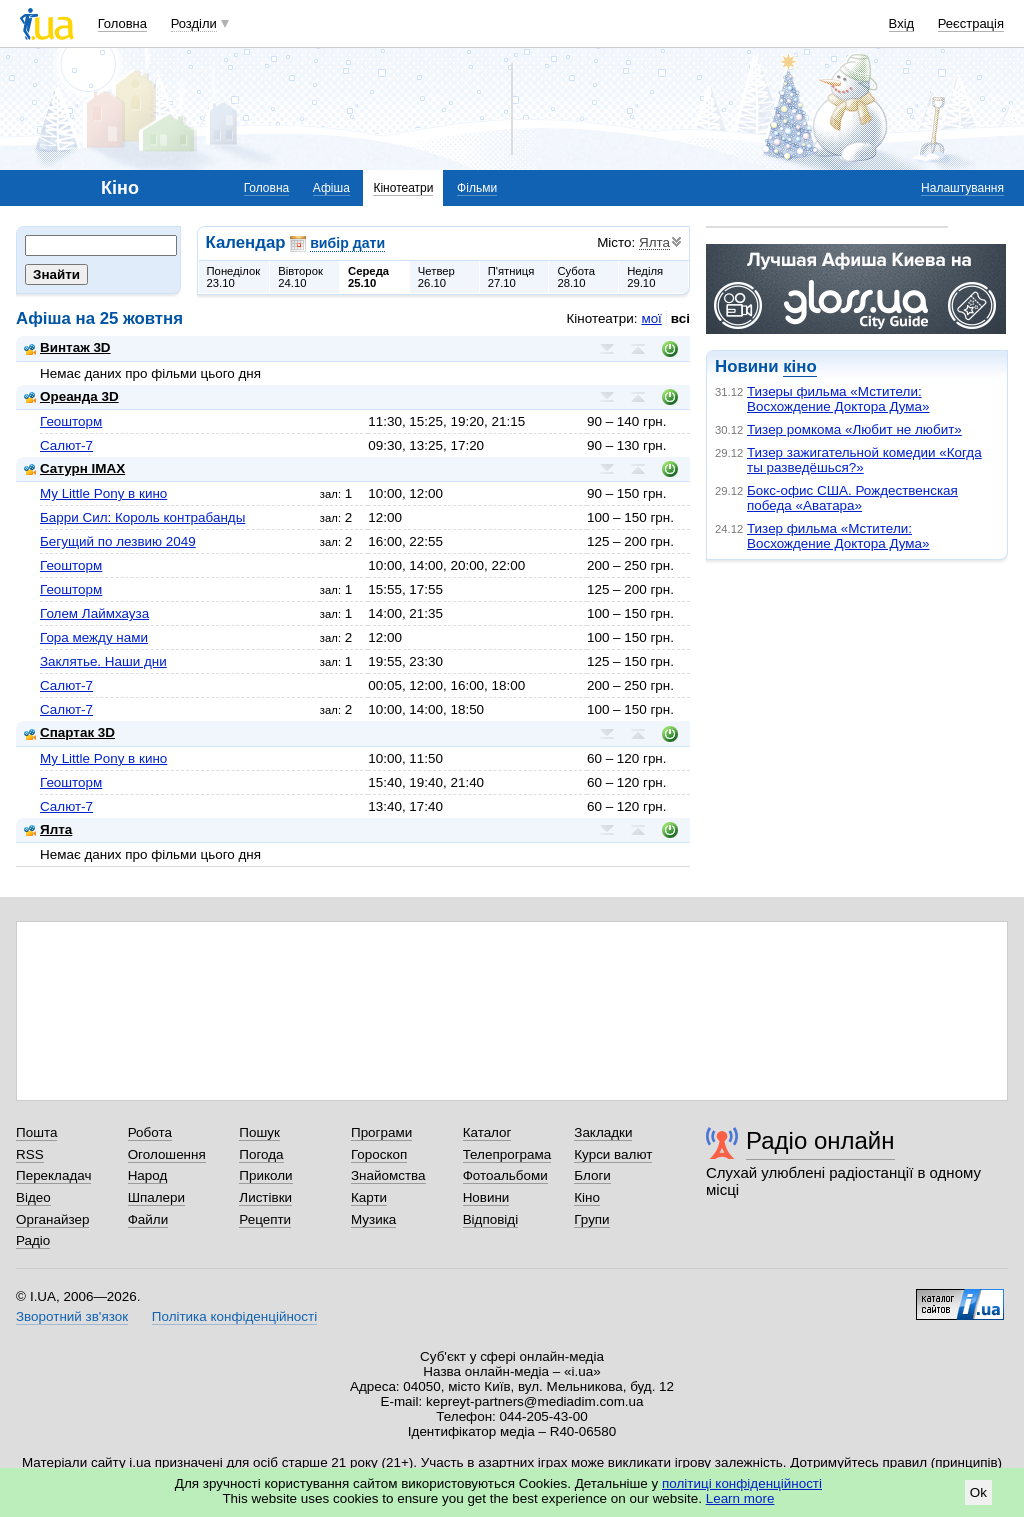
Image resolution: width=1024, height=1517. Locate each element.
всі (680, 318)
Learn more (740, 1498)
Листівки (265, 1197)
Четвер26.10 (436, 277)
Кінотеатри (403, 188)
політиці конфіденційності (742, 1483)
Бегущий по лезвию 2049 (118, 541)
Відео (33, 1197)
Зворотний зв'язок (72, 1316)
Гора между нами (94, 637)
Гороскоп (379, 1154)
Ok (978, 1492)
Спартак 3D (69, 732)
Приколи (265, 1175)
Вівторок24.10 (300, 277)
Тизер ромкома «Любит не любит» (854, 429)
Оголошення (167, 1154)
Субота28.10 (576, 277)
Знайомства (388, 1175)
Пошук (259, 1132)
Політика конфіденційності (234, 1316)
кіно (799, 366)
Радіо (33, 1240)
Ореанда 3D (71, 396)
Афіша (331, 188)
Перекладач (53, 1175)
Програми (381, 1132)
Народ (148, 1175)
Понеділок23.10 (234, 277)
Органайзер (52, 1219)
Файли (148, 1219)
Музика (373, 1219)
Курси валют (613, 1154)
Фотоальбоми (505, 1175)
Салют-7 (66, 445)
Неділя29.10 (645, 277)
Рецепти (265, 1219)
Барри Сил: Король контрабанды (142, 517)
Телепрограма (507, 1154)
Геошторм (71, 421)
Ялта (48, 829)
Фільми (477, 188)
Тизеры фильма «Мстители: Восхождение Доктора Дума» (838, 399)
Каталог (487, 1132)
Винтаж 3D (67, 347)
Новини (486, 1197)
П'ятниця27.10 (511, 277)
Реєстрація (971, 23)
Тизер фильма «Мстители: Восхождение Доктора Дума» (838, 536)
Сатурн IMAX (74, 468)
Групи (591, 1219)
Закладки (603, 1132)
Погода (261, 1154)
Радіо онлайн (820, 1140)
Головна (122, 23)
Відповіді (491, 1219)
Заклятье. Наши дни (103, 661)
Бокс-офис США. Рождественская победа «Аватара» (852, 498)
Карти (369, 1197)
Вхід (902, 23)
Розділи (194, 23)
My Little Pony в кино (103, 493)
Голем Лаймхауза (94, 613)
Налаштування (962, 188)
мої (651, 318)
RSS (30, 1154)
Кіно (587, 1197)
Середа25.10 (368, 277)
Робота (150, 1132)
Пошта (36, 1132)
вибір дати (347, 243)
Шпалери (156, 1197)
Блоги (592, 1175)
